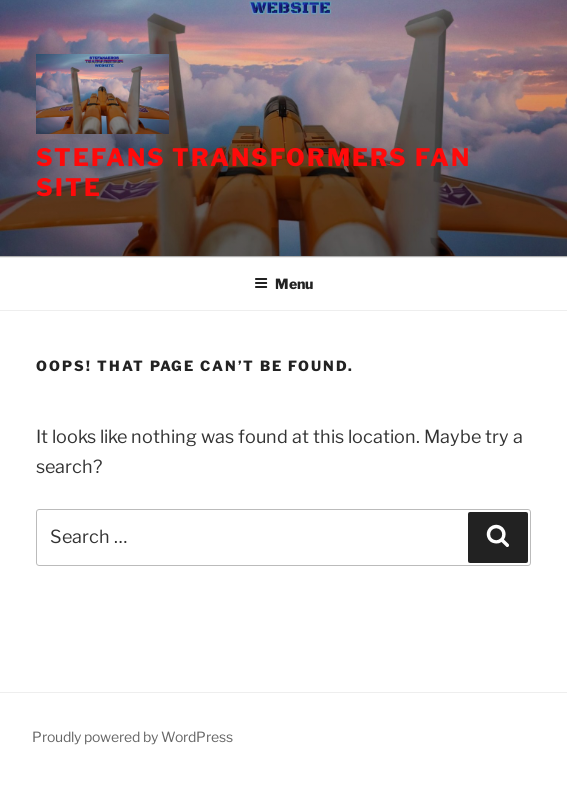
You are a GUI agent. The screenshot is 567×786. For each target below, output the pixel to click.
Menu (283, 283)
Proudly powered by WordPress (132, 736)
